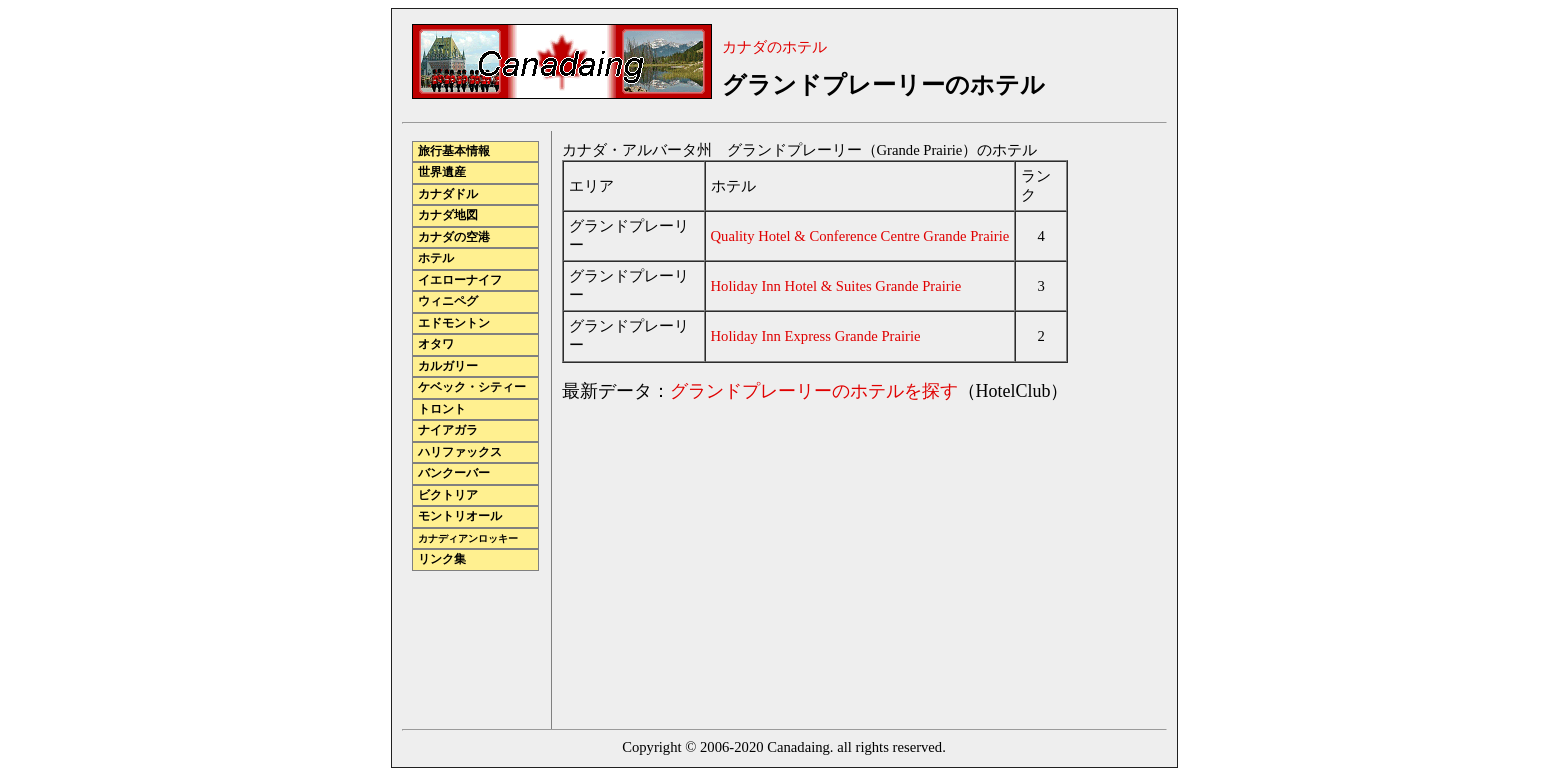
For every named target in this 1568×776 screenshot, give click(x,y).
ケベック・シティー (472, 387)
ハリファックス (460, 452)
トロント (442, 409)
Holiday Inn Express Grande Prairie (816, 336)
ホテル (436, 258)
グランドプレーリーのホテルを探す (814, 391)
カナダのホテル (774, 47)
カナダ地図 (448, 215)
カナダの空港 (454, 237)
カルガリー (448, 366)
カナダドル (448, 194)
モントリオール (460, 516)
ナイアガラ (448, 430)
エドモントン (454, 323)
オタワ (436, 344)
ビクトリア (448, 495)
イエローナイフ (460, 280)
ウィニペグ (448, 301)
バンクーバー (454, 473)
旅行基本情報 (454, 151)
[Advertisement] (730, 560)
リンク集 (442, 559)
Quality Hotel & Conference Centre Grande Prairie (860, 236)
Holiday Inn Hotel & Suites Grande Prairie (836, 286)
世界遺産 (442, 172)
